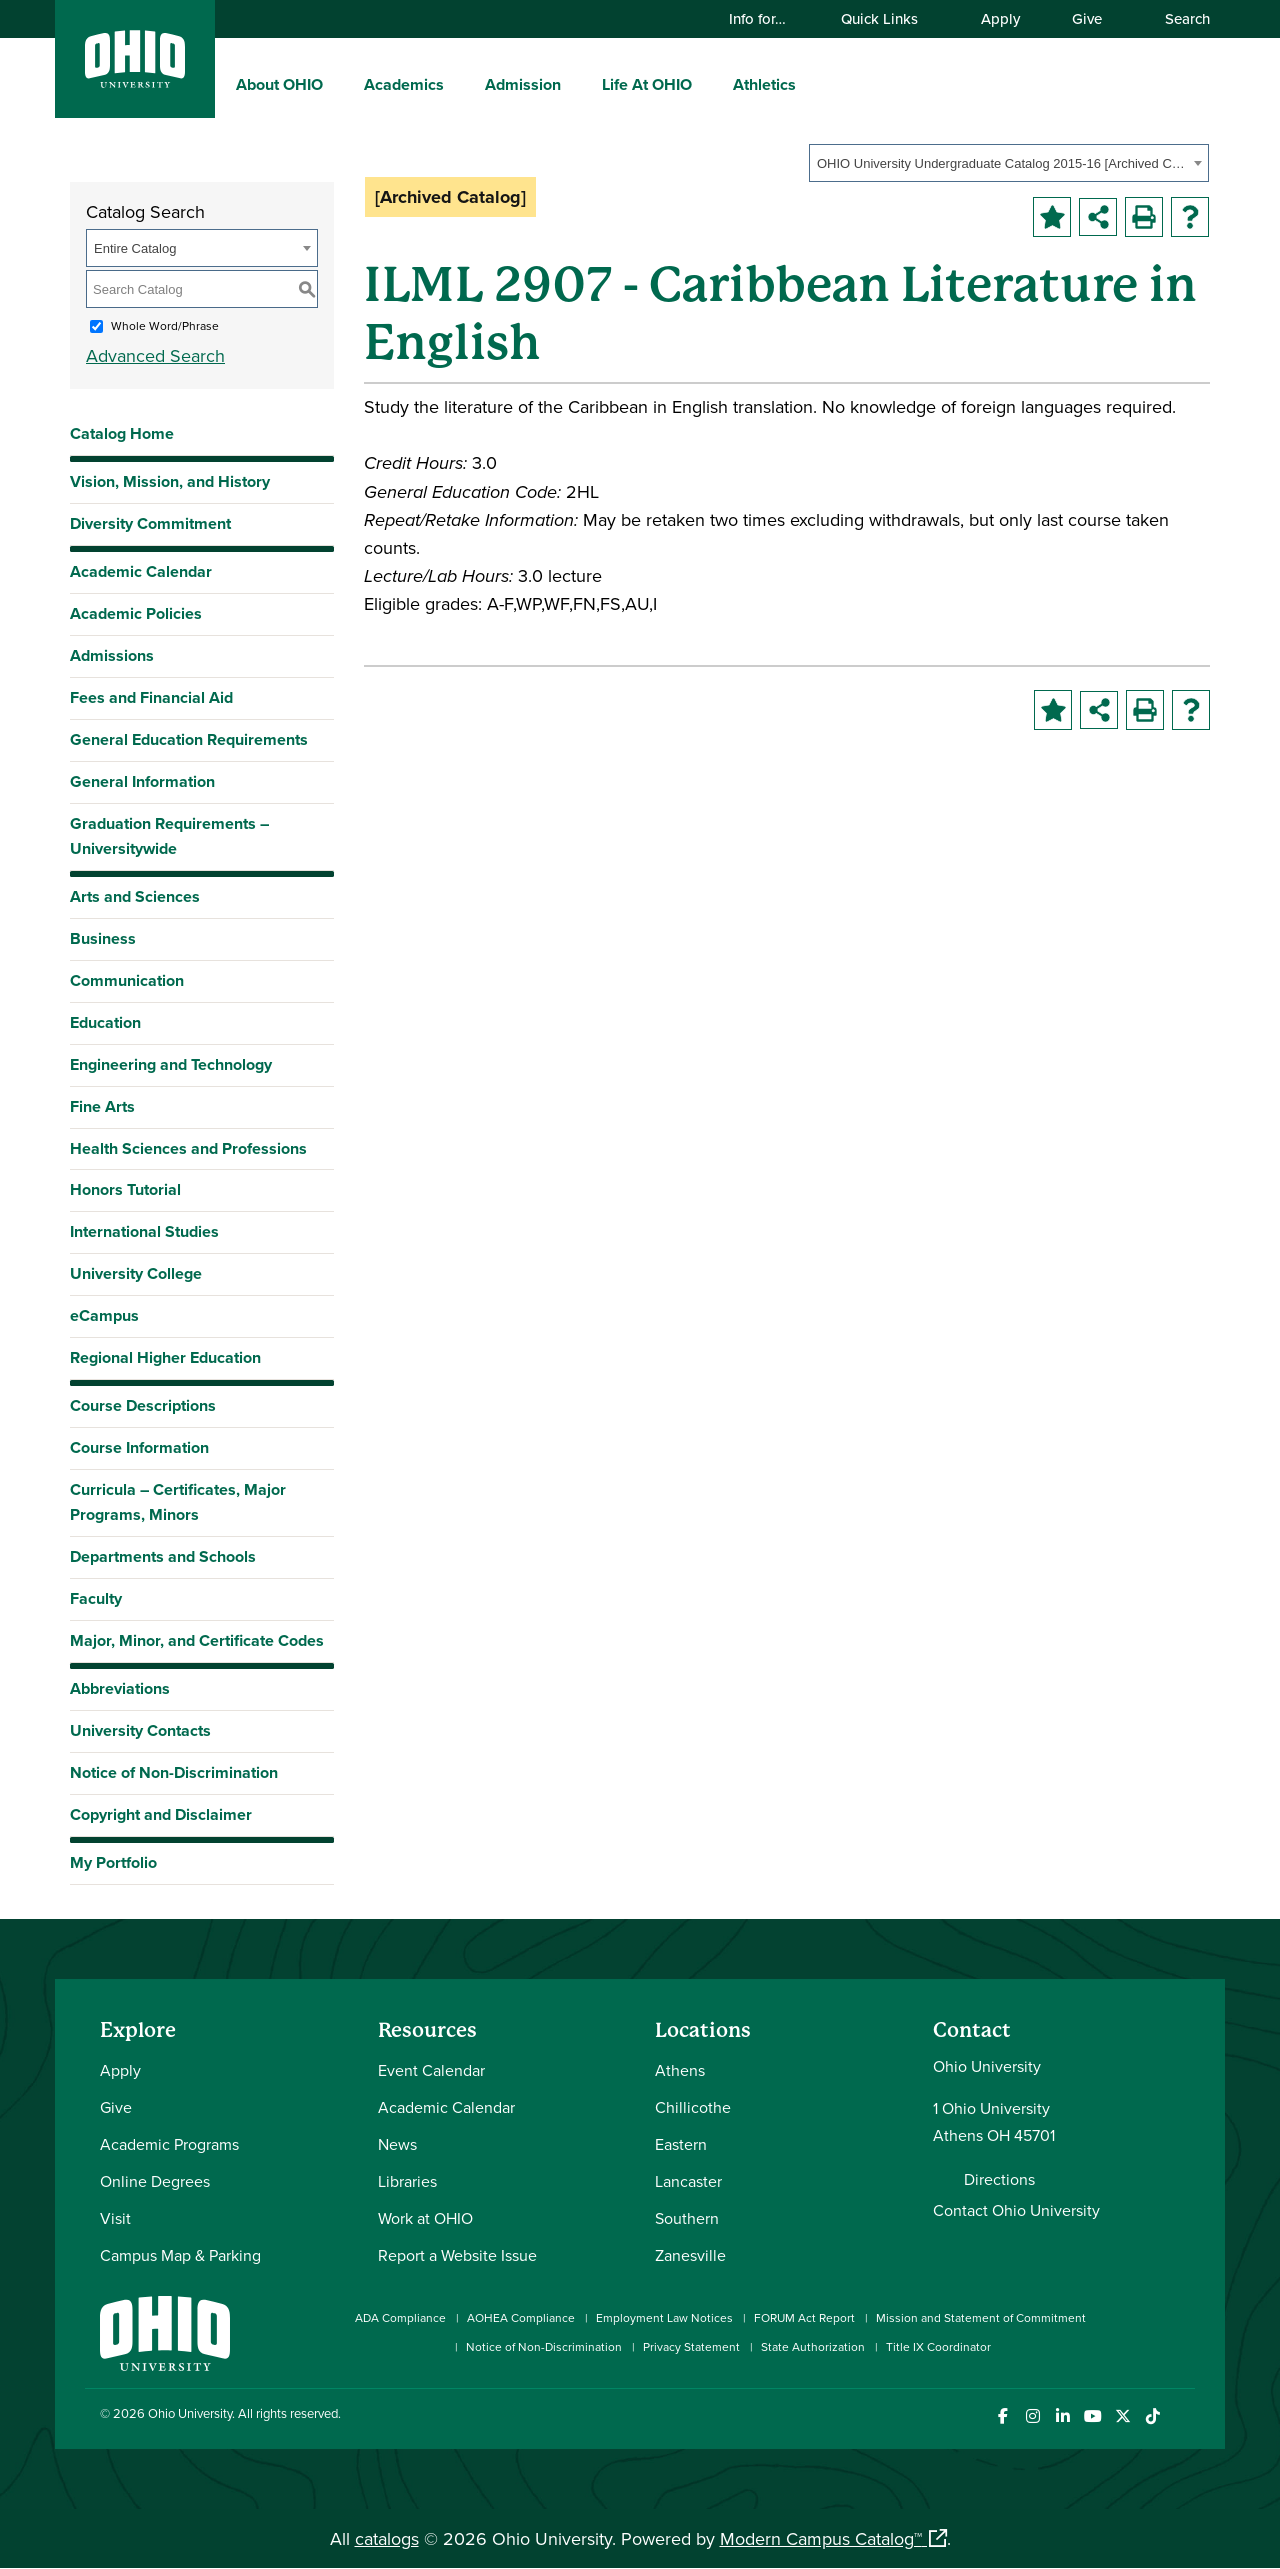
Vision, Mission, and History (170, 481)
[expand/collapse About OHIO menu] (338, 84)
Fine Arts (102, 1106)
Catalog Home (122, 433)
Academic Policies (136, 613)
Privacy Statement (691, 2346)
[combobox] (1009, 163)
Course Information (139, 1447)
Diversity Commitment (150, 523)
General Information (142, 781)
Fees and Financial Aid (151, 697)
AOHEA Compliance (521, 2317)
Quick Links (889, 18)
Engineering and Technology (171, 1064)
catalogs (387, 2538)
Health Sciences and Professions (188, 1148)
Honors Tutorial (125, 1189)
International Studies (144, 1231)
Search (1178, 18)
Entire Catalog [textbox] (135, 248)
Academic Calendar (141, 571)
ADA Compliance (400, 2317)
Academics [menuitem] (404, 84)
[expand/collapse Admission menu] (576, 84)
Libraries (407, 2181)
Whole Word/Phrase (165, 325)
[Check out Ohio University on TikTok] (1152, 2416)
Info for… (767, 18)
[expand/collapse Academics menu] (459, 84)
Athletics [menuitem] (764, 84)
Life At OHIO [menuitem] (647, 84)
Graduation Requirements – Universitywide (169, 836)
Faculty (96, 1598)
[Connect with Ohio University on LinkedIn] (1062, 2416)
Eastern (681, 2144)
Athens (680, 2070)
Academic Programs (169, 2144)
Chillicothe (693, 2107)
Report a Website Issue (457, 2255)
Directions (999, 2179)
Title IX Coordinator (938, 2346)
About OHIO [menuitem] (279, 84)
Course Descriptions (143, 1405)
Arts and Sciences (135, 896)
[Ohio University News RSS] (1182, 2416)
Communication (127, 980)
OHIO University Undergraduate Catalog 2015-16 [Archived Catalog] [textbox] (1002, 163)
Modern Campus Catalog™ (821, 2538)
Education (105, 1022)
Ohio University (190, 2413)
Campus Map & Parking (180, 2255)
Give (1087, 18)
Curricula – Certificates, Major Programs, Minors (178, 1502)
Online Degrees (155, 2181)
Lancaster (688, 2181)
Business (103, 938)
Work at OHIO (425, 2218)
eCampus (104, 1315)
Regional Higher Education (165, 1357)
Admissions (112, 655)
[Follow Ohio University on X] (1122, 2416)
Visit (115, 2218)
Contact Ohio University (1016, 2210)
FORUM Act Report (804, 2317)
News (397, 2144)
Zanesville (690, 2255)
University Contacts (140, 1730)
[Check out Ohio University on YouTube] (1092, 2416)
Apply (1000, 18)
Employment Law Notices (664, 2317)
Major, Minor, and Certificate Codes (197, 1640)
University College (136, 1273)
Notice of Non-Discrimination (174, 1772)
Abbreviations (120, 1688)
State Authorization (813, 2346)
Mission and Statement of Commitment (981, 2317)
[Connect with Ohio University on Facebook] (1002, 2416)
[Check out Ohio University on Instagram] (1032, 2416)
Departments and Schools (163, 1556)
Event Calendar (431, 2070)
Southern (687, 2218)
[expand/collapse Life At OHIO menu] (707, 84)
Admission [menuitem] (523, 84)
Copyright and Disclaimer (161, 1814)
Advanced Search (155, 355)
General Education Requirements (189, 739)
